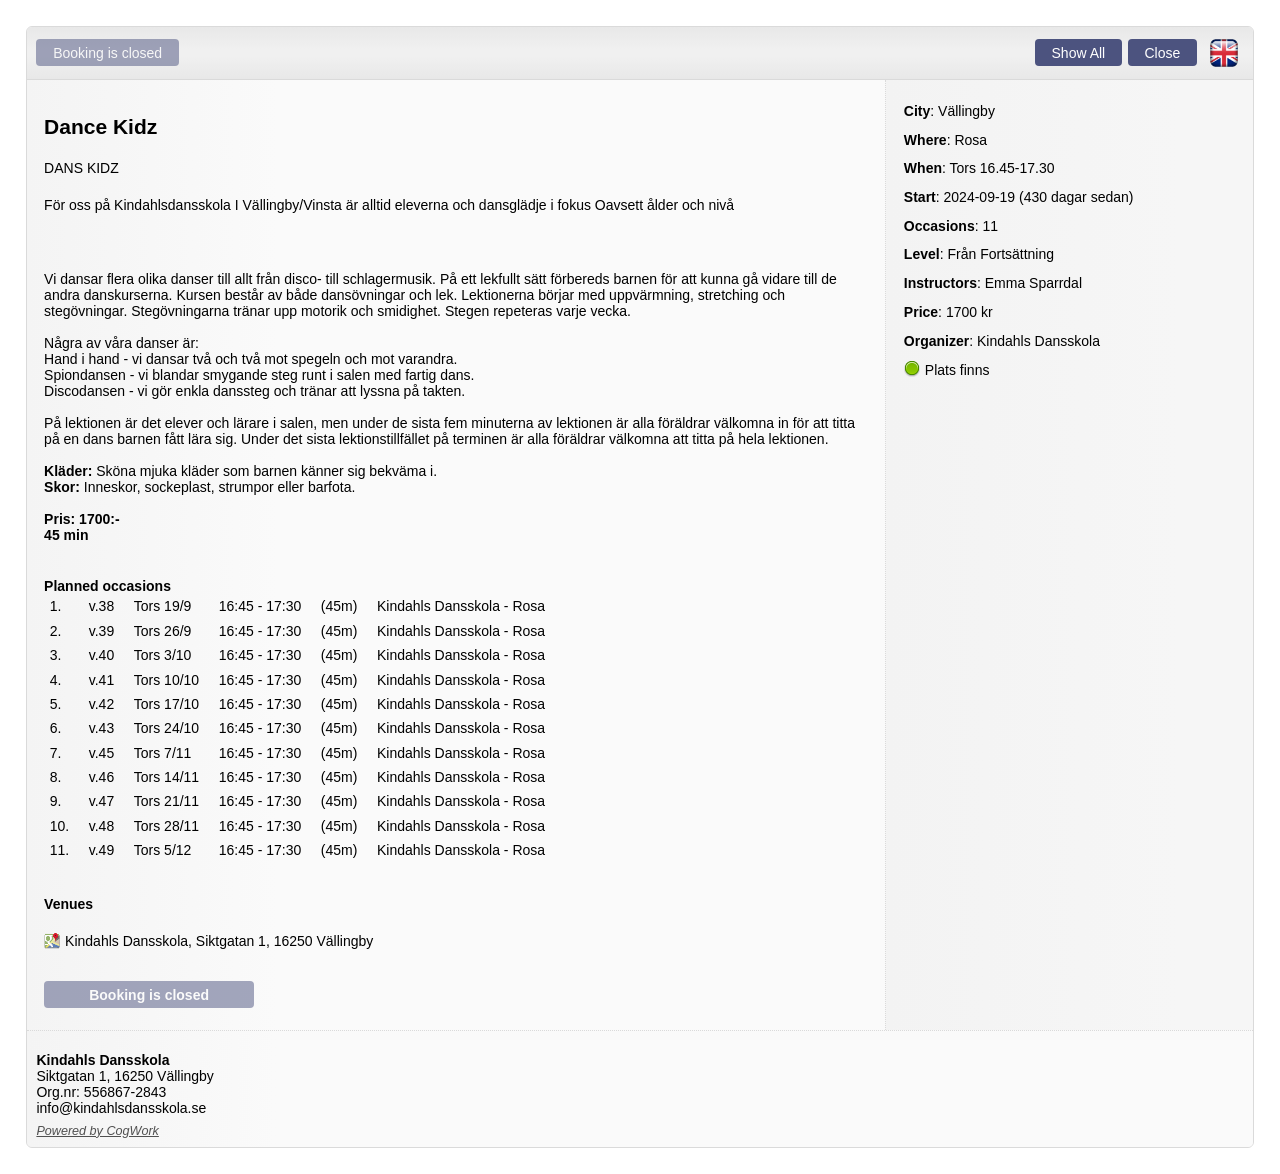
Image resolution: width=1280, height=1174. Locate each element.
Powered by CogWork (97, 1131)
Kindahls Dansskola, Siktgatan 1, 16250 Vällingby (219, 941)
